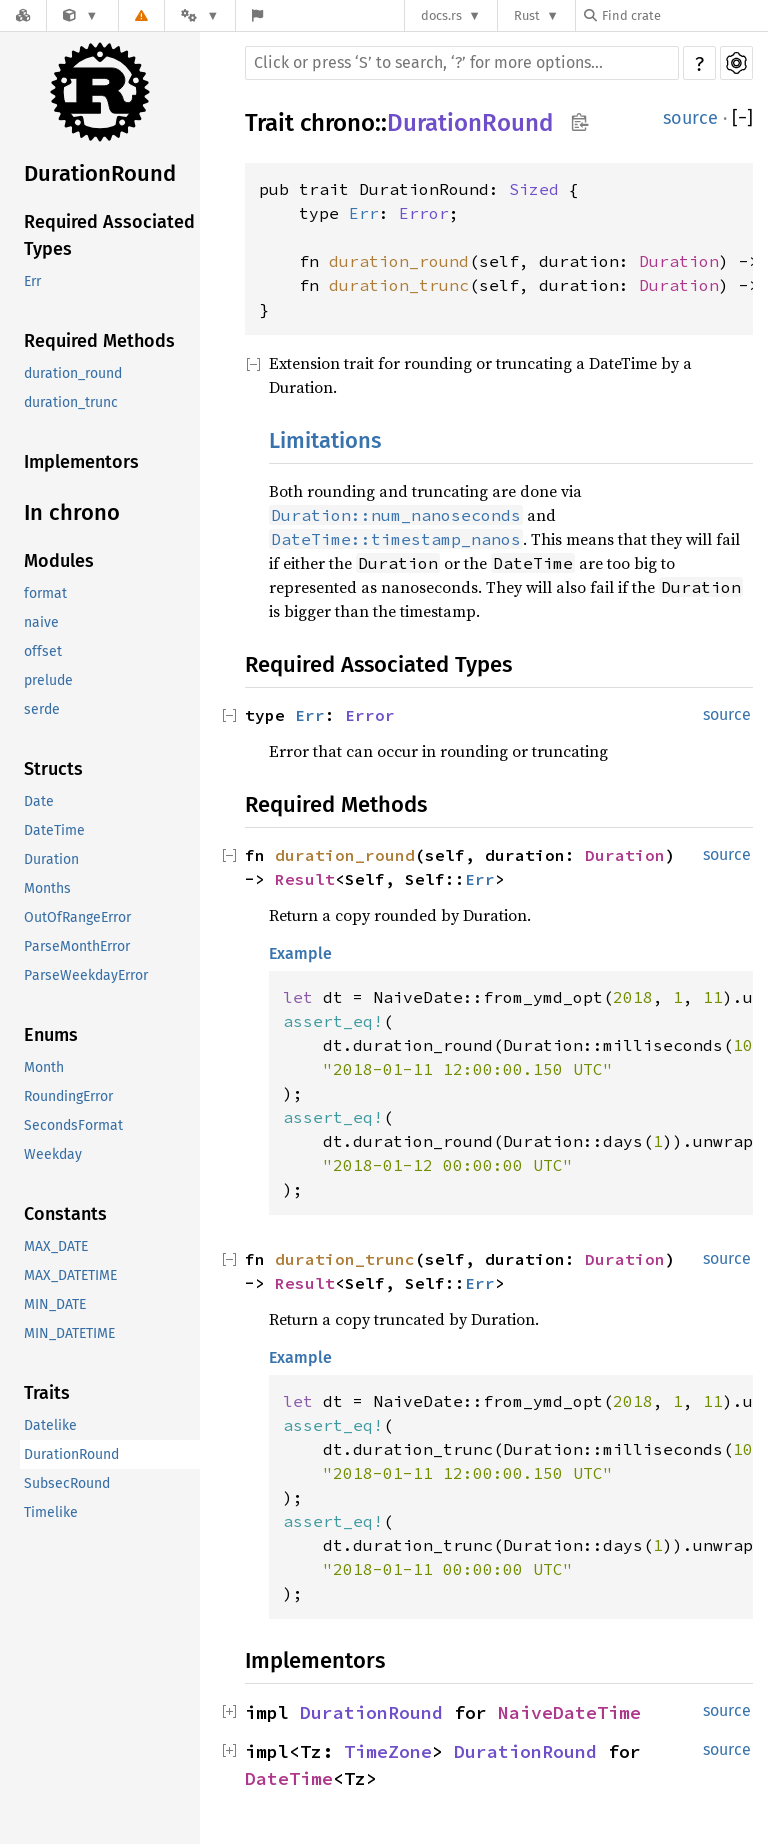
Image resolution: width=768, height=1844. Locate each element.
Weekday (53, 1154)
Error (424, 213)
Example (300, 953)
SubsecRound (67, 1483)
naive (41, 622)
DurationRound (100, 173)
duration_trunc (71, 402)
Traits (47, 1393)
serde (42, 709)
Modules (59, 561)
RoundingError (68, 1096)
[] (742, 118)
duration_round (73, 373)
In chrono (72, 512)
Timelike (51, 1512)
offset (43, 651)
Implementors (81, 462)
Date (39, 801)
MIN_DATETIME (69, 1333)
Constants (65, 1214)
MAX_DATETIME (70, 1275)
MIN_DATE (55, 1304)
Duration (51, 859)
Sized (534, 189)
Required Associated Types (109, 235)
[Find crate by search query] (684, 15)
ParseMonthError (77, 946)
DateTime (54, 830)
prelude (48, 680)
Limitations (325, 440)
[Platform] (200, 15)
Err (32, 281)
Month (44, 1067)
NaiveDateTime (569, 1712)
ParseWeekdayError (86, 975)
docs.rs (441, 15)
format (45, 593)
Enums (51, 1035)
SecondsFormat (73, 1125)
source (690, 118)
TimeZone (388, 1751)
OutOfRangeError (77, 917)
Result (305, 879)
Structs (53, 769)
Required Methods (99, 341)
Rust (527, 15)
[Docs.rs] (23, 15)
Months (47, 888)
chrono (337, 123)
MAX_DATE (56, 1246)
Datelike (50, 1425)
